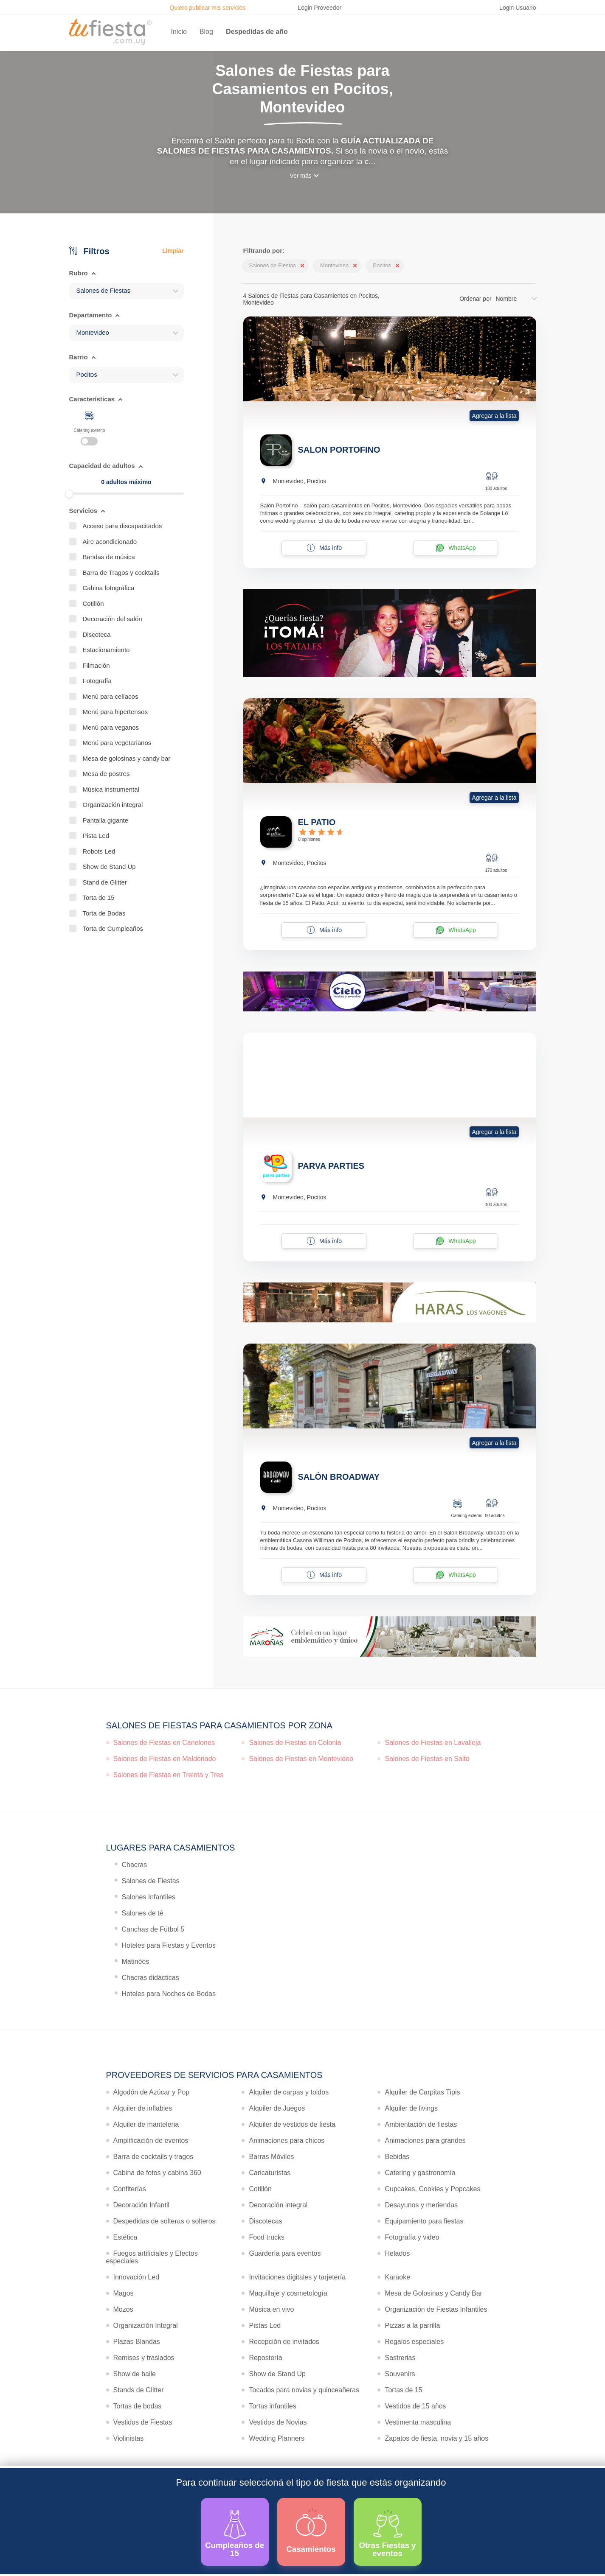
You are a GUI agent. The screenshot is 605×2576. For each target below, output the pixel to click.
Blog (206, 31)
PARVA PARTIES (331, 1165)
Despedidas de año (257, 31)
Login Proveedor (319, 7)
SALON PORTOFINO (339, 449)
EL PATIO (317, 822)
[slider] (69, 494)
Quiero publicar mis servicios (207, 7)
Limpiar (173, 250)
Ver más (300, 175)
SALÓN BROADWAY (339, 1476)
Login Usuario (517, 7)
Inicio (179, 31)
